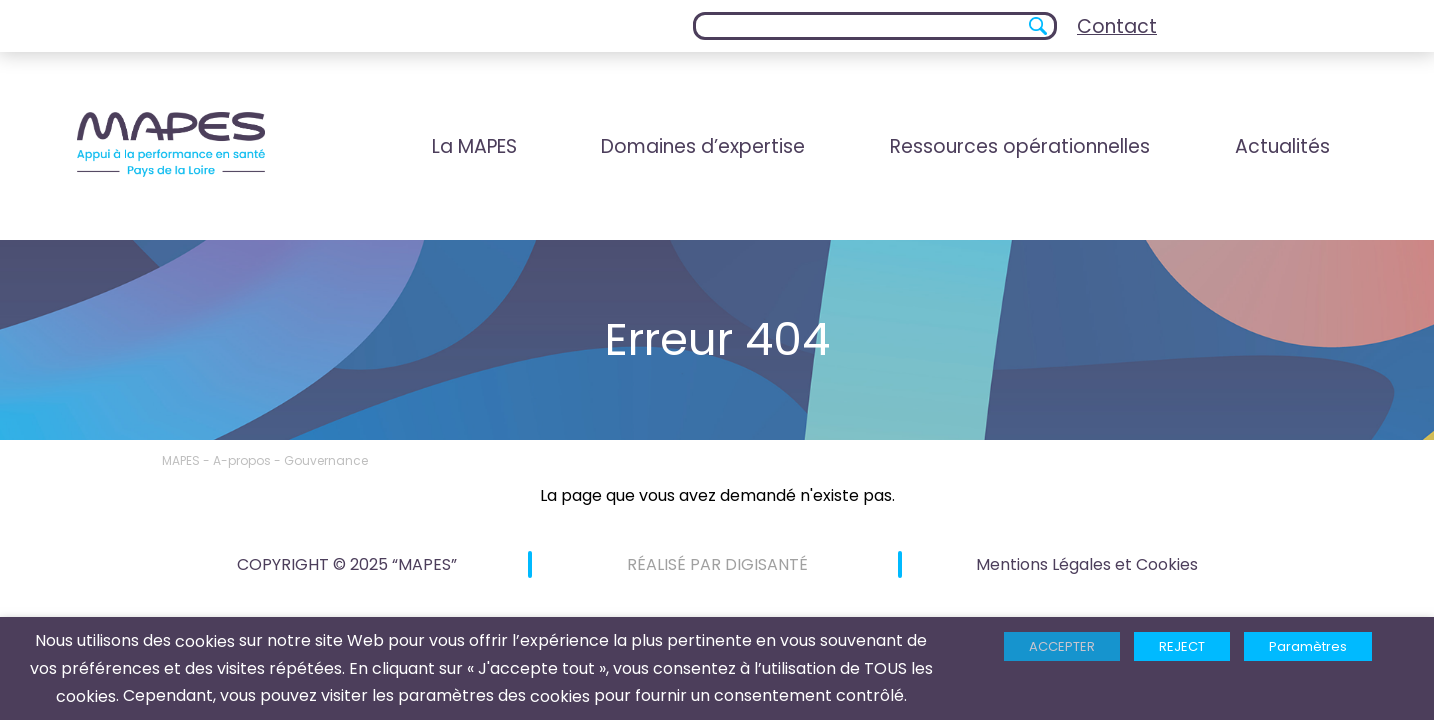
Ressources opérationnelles (1020, 146)
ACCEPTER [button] (1062, 646)
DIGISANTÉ (766, 564)
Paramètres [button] (1308, 646)
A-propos (242, 460)
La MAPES (474, 146)
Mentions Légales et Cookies (1087, 564)
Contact (1117, 26)
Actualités (1282, 146)
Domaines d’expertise (703, 146)
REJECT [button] (1182, 646)
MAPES (181, 460)
